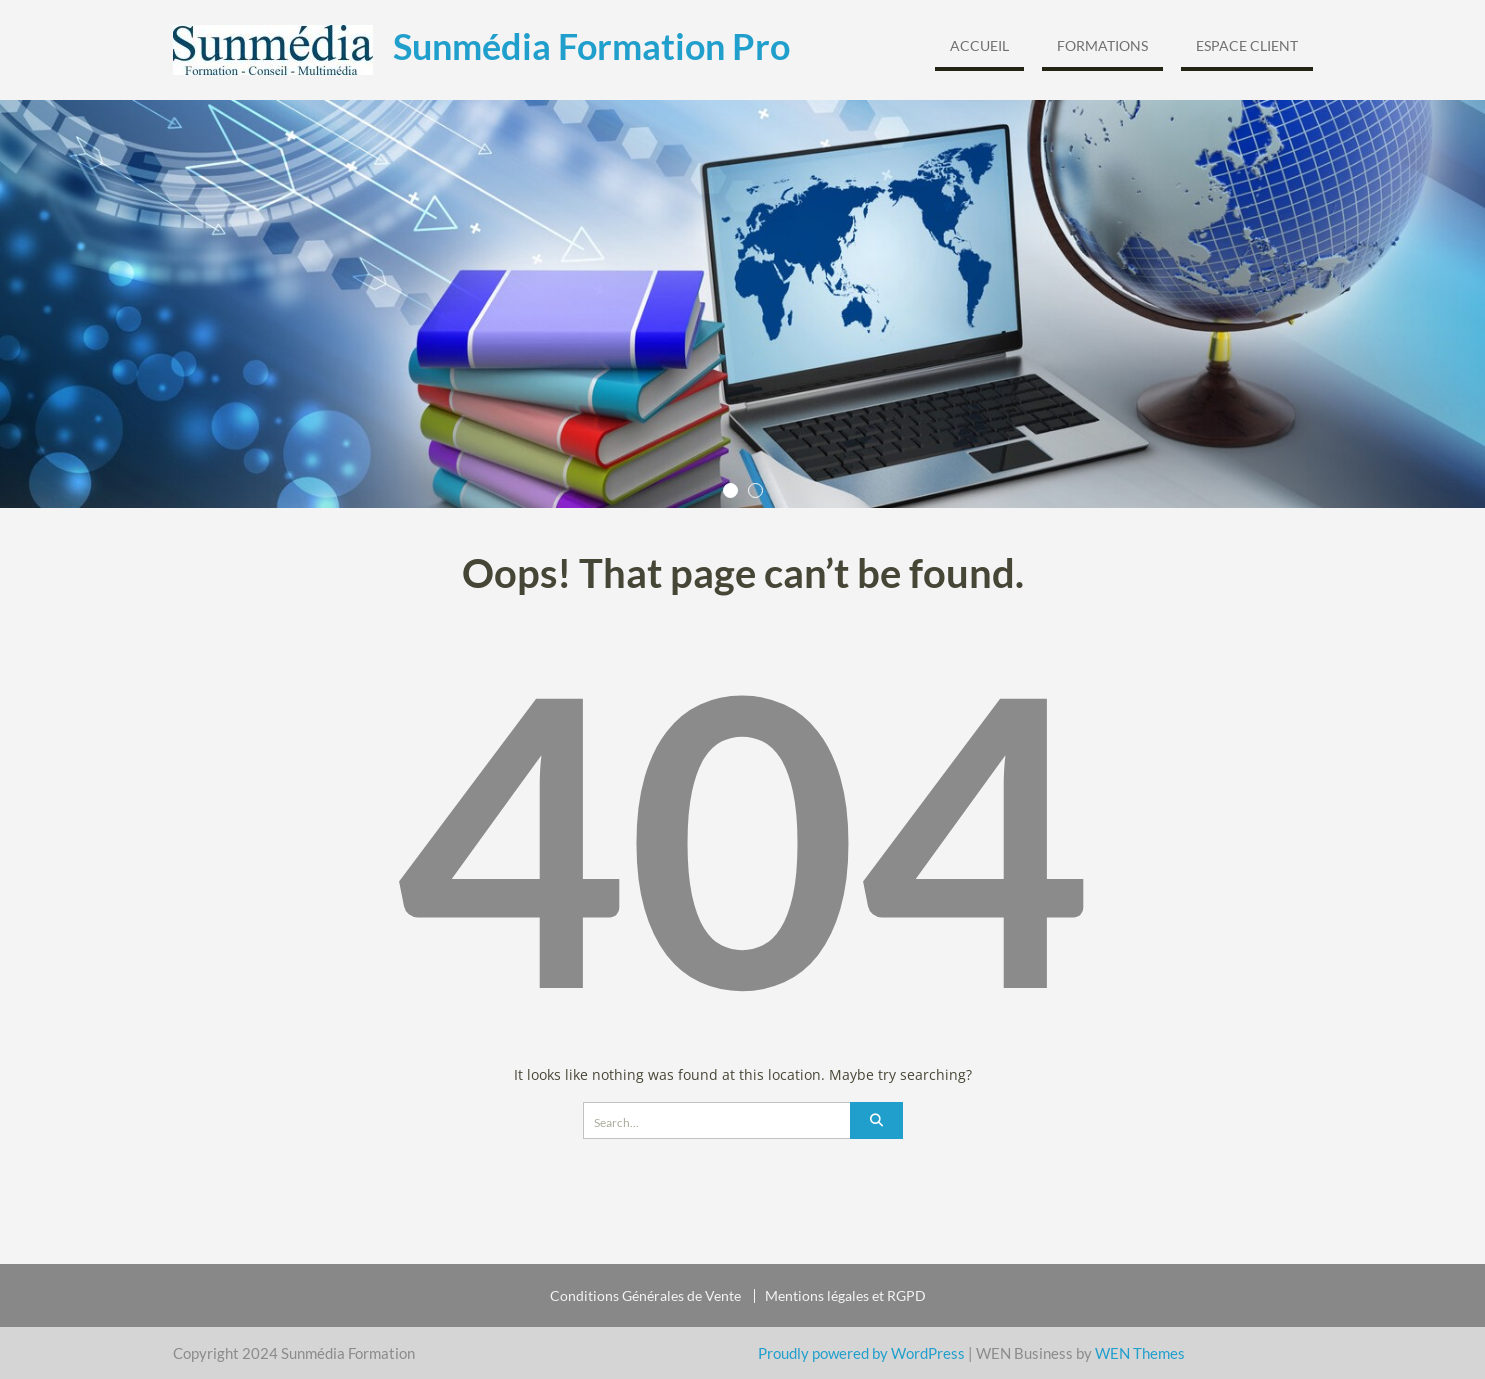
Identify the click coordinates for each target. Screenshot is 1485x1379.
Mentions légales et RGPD (845, 1296)
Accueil (979, 45)
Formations (1102, 45)
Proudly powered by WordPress (861, 1353)
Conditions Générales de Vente (645, 1296)
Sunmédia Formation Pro (591, 46)
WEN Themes (1140, 1353)
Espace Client (1247, 45)
